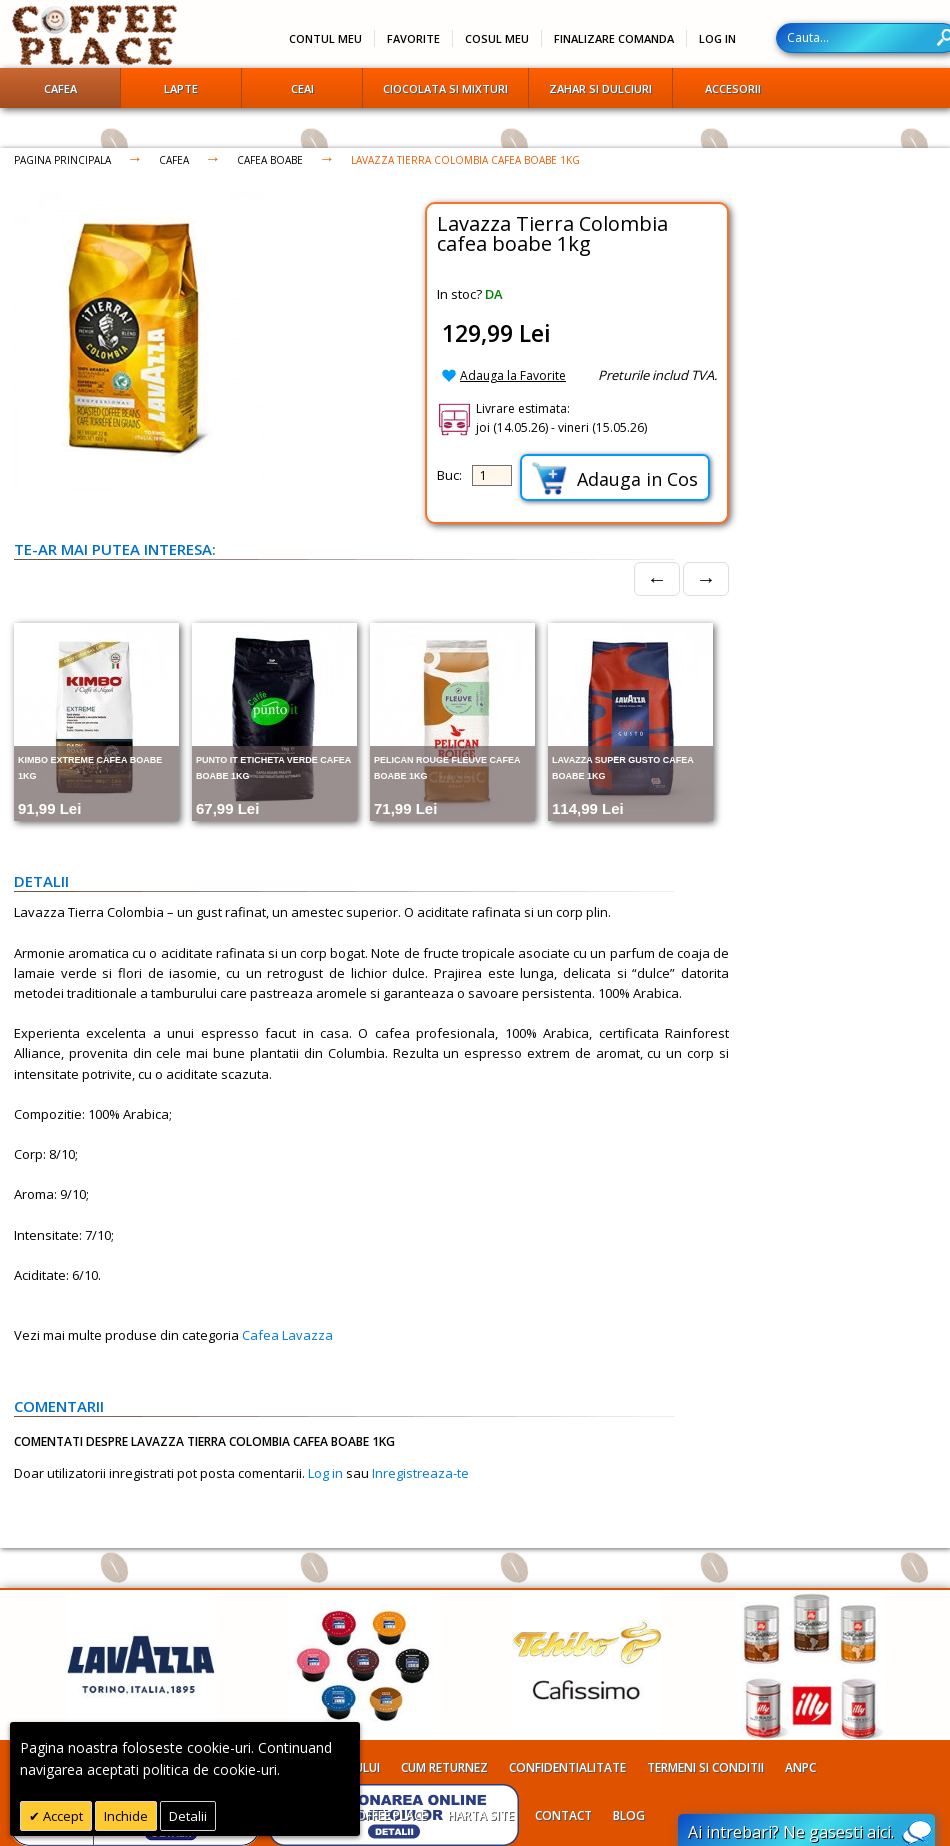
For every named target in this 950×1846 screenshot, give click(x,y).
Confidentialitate (567, 1767)
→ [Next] (706, 578)
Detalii (188, 1816)
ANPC (800, 1767)
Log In (717, 38)
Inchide (126, 1816)
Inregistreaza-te (420, 1473)
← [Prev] (657, 578)
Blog (629, 1815)
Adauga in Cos (615, 478)
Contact (563, 1815)
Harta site (481, 1815)
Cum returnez (444, 1767)
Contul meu (325, 38)
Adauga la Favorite (513, 375)
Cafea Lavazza (287, 1335)
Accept (61, 1816)
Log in (325, 1473)
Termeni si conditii (705, 1767)
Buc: (449, 475)
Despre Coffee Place (365, 1815)
